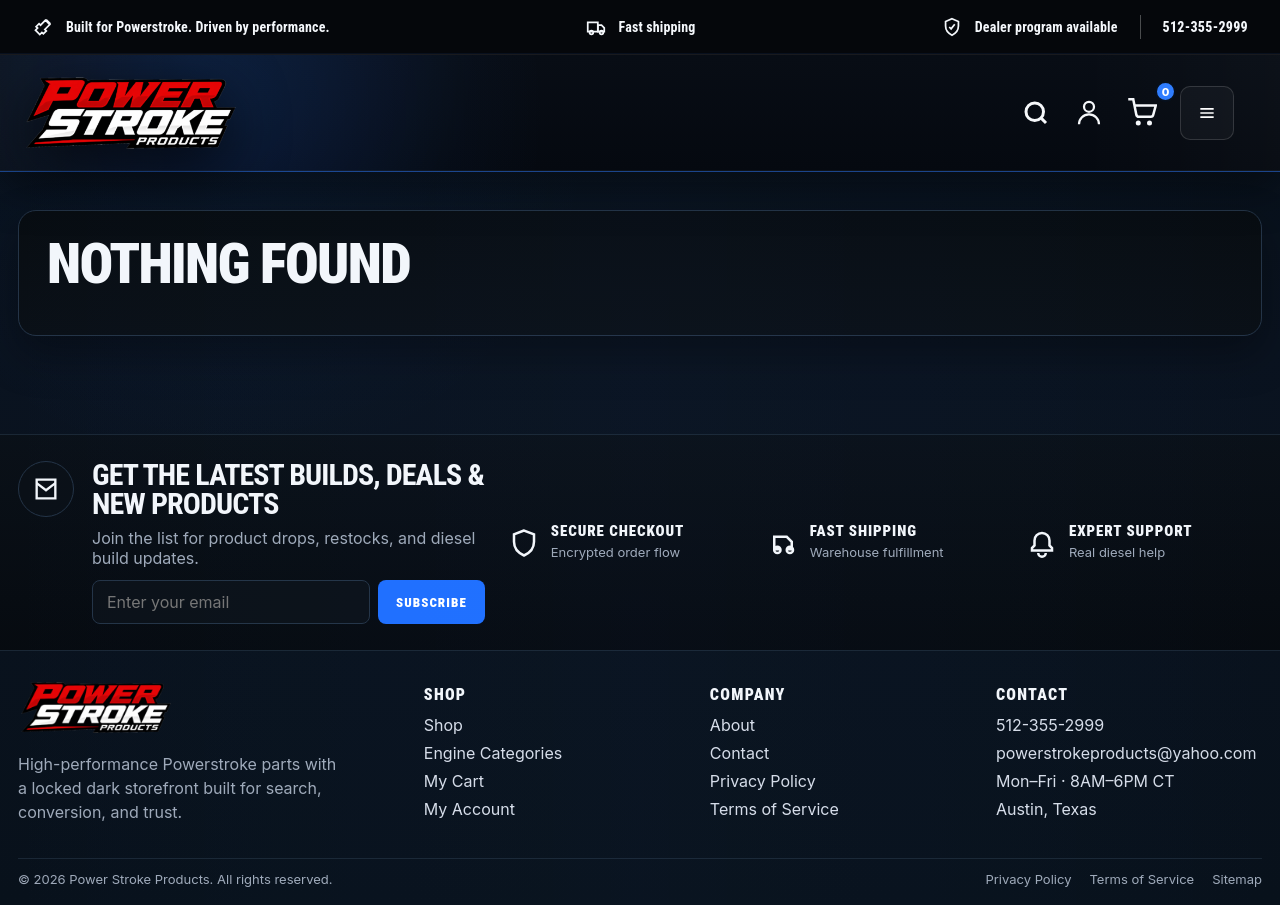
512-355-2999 (1205, 27)
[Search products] (1036, 113)
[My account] (1089, 113)
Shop (443, 725)
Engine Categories (493, 753)
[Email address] (231, 602)
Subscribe (431, 602)
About (732, 725)
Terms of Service (774, 809)
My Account (469, 809)
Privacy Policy (763, 781)
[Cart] (1142, 113)
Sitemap (1237, 879)
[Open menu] (1207, 113)
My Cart (454, 781)
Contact (739, 753)
